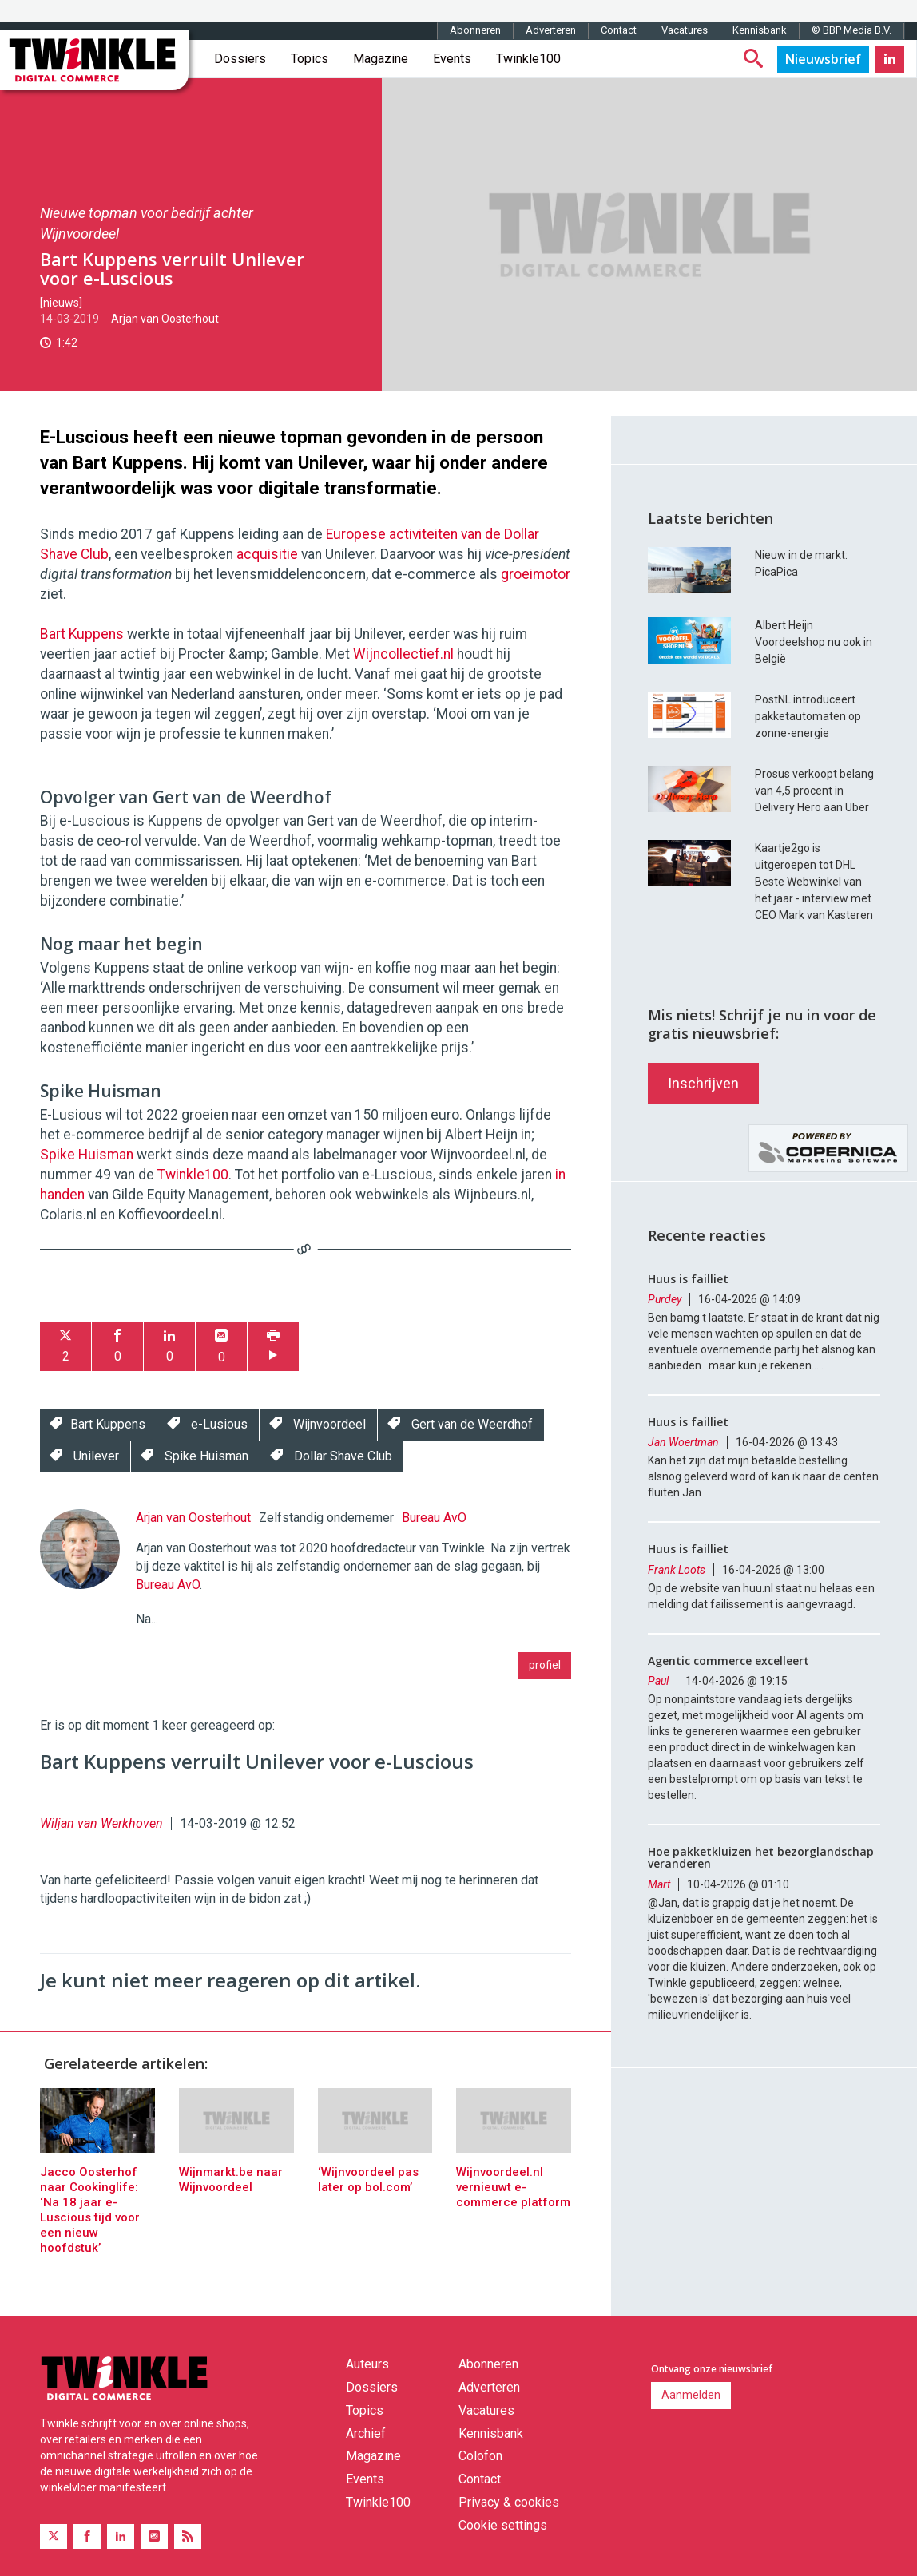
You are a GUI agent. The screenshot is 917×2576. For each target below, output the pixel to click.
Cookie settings (502, 2525)
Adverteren (551, 30)
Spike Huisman (86, 1155)
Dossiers (240, 58)
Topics (309, 58)
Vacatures (684, 30)
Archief (366, 2433)
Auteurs (367, 2364)
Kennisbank (759, 30)
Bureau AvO (434, 1517)
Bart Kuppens (82, 634)
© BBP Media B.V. (851, 30)
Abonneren (475, 30)
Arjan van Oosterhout (165, 318)
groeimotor (535, 574)
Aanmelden (690, 2394)
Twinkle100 (528, 58)
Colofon (480, 2455)
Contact (619, 30)
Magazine (380, 58)
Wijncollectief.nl (403, 654)
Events (452, 58)
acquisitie (267, 554)
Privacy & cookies (508, 2502)
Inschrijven (703, 1083)
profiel (545, 1665)
